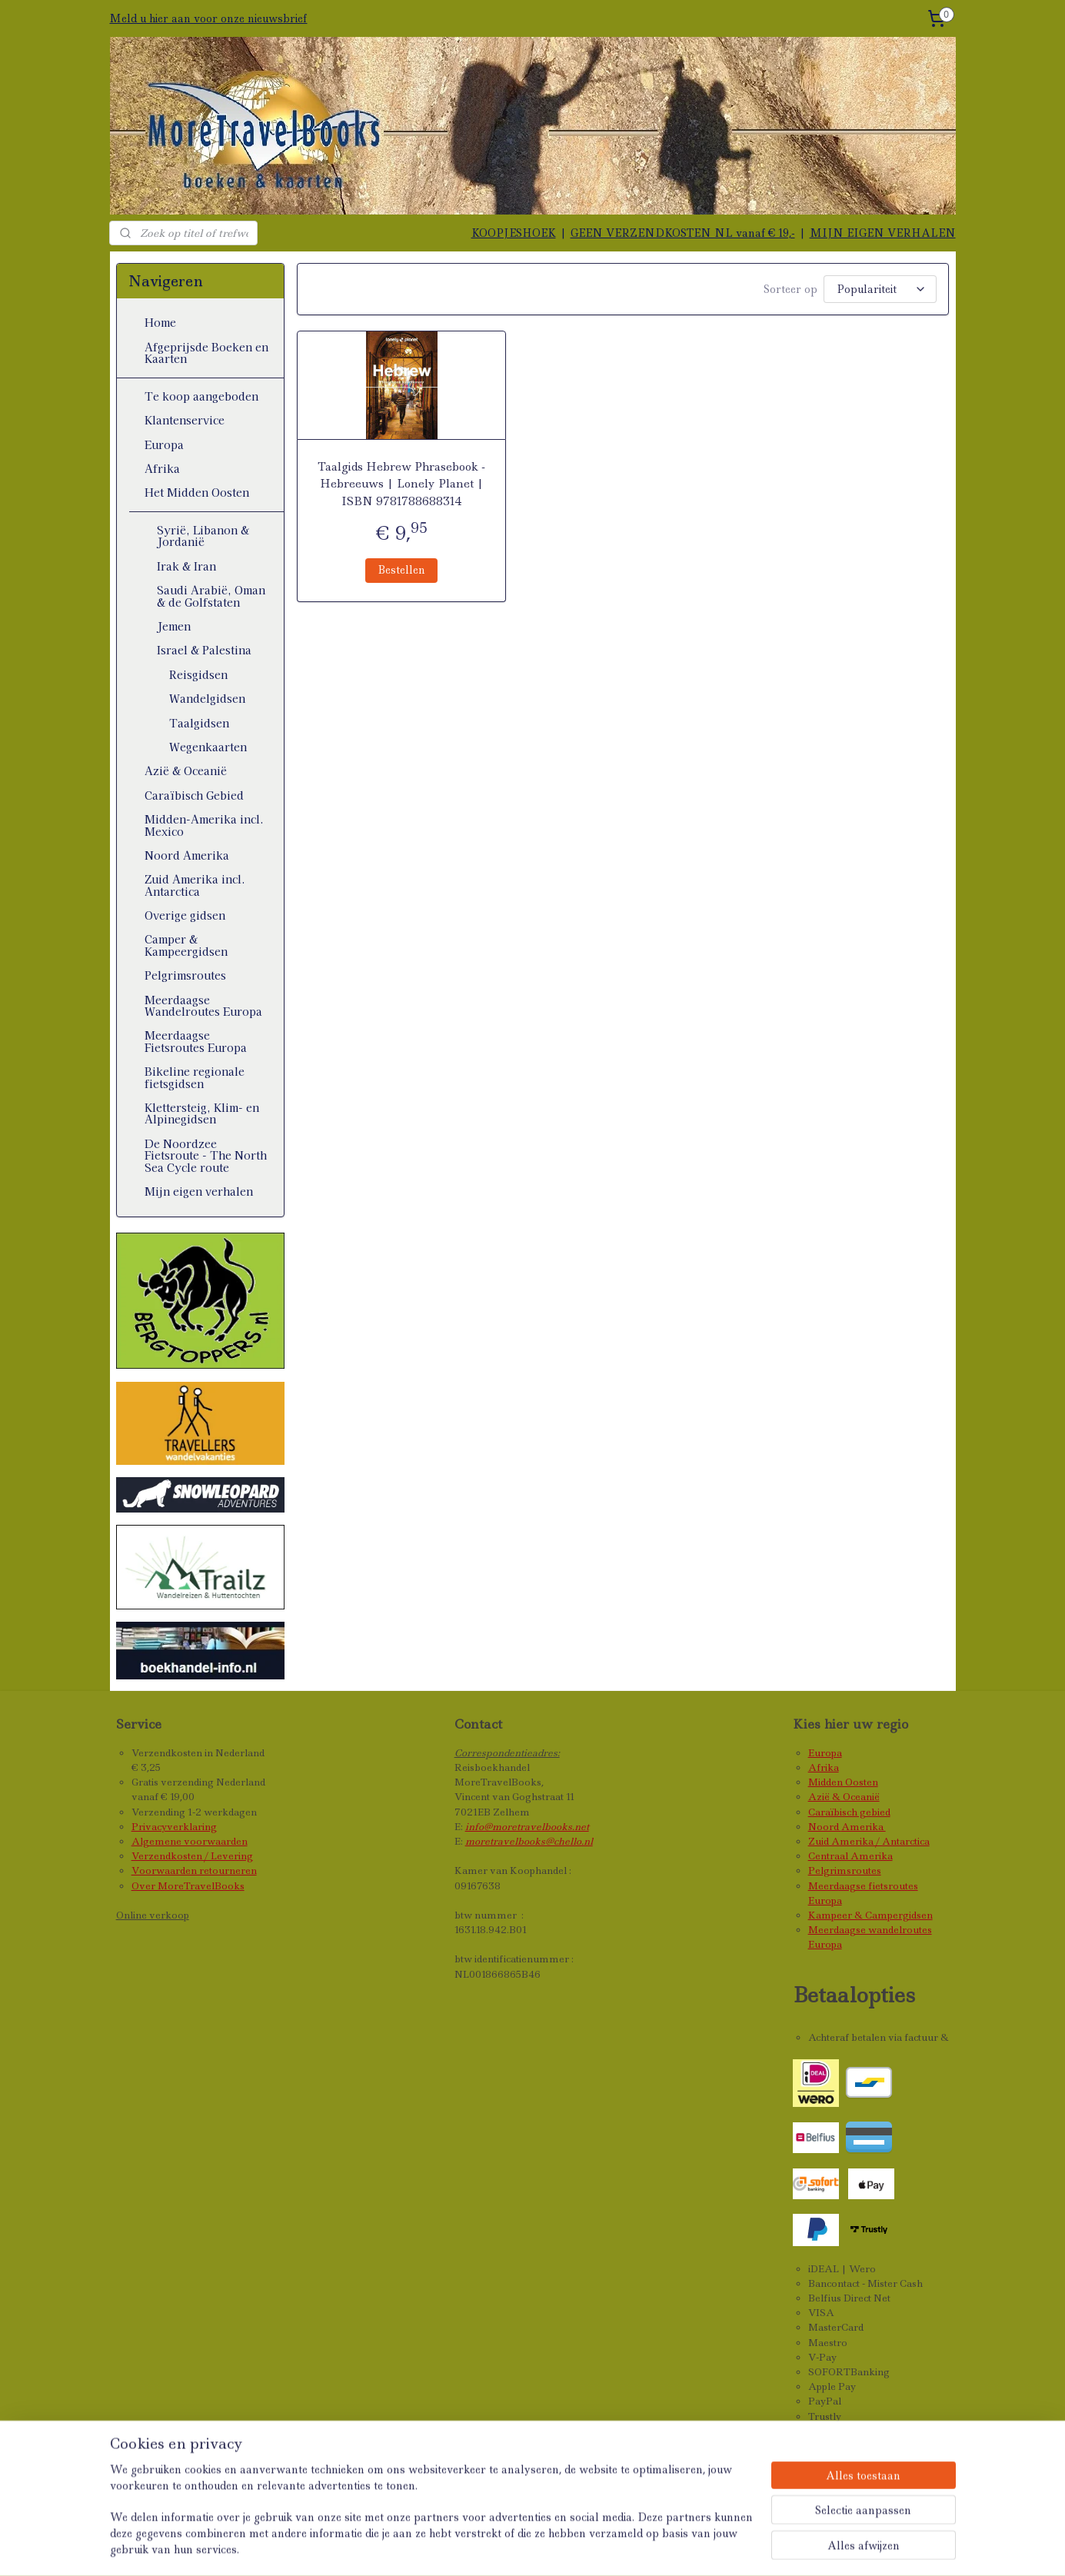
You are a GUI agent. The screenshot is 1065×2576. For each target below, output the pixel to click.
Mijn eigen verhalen (199, 1191)
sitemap (515, 2547)
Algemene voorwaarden (189, 1841)
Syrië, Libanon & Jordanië (203, 535)
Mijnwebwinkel (754, 2547)
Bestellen (401, 570)
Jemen (174, 626)
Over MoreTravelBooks (188, 1885)
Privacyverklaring (174, 1826)
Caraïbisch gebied (849, 1812)
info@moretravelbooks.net (527, 1826)
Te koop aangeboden (201, 396)
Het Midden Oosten (197, 492)
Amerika (863, 1826)
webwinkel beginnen (611, 2547)
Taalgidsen (199, 723)
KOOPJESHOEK (513, 233)
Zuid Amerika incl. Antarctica (195, 884)
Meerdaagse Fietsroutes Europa (196, 1040)
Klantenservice (185, 420)
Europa (164, 444)
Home (160, 322)
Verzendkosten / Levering (192, 1855)
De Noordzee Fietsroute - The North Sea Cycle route (206, 1155)
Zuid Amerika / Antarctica (869, 1841)
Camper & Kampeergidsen (186, 944)
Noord (824, 1826)
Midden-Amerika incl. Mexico (204, 824)
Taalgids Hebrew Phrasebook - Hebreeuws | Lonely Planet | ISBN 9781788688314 (401, 484)
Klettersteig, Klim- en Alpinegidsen (202, 1113)
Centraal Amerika (850, 1855)
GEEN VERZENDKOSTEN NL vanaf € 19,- (683, 233)
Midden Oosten (843, 1782)
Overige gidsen (185, 915)
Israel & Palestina (204, 649)
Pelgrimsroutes (185, 975)
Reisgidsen (198, 674)
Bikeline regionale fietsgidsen (195, 1076)
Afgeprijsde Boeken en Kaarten (206, 352)
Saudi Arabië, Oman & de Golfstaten (211, 595)
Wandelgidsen (207, 698)
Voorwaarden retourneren (194, 1870)
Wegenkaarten (208, 746)
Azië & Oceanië (186, 770)
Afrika (162, 468)
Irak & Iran (186, 566)
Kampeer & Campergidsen (870, 1915)
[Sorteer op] (880, 289)
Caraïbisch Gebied (194, 795)
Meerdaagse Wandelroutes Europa (203, 1005)
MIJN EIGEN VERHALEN (883, 233)
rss (549, 2547)
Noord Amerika (187, 855)
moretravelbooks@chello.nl (529, 1841)
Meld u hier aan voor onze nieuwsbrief (208, 18)
